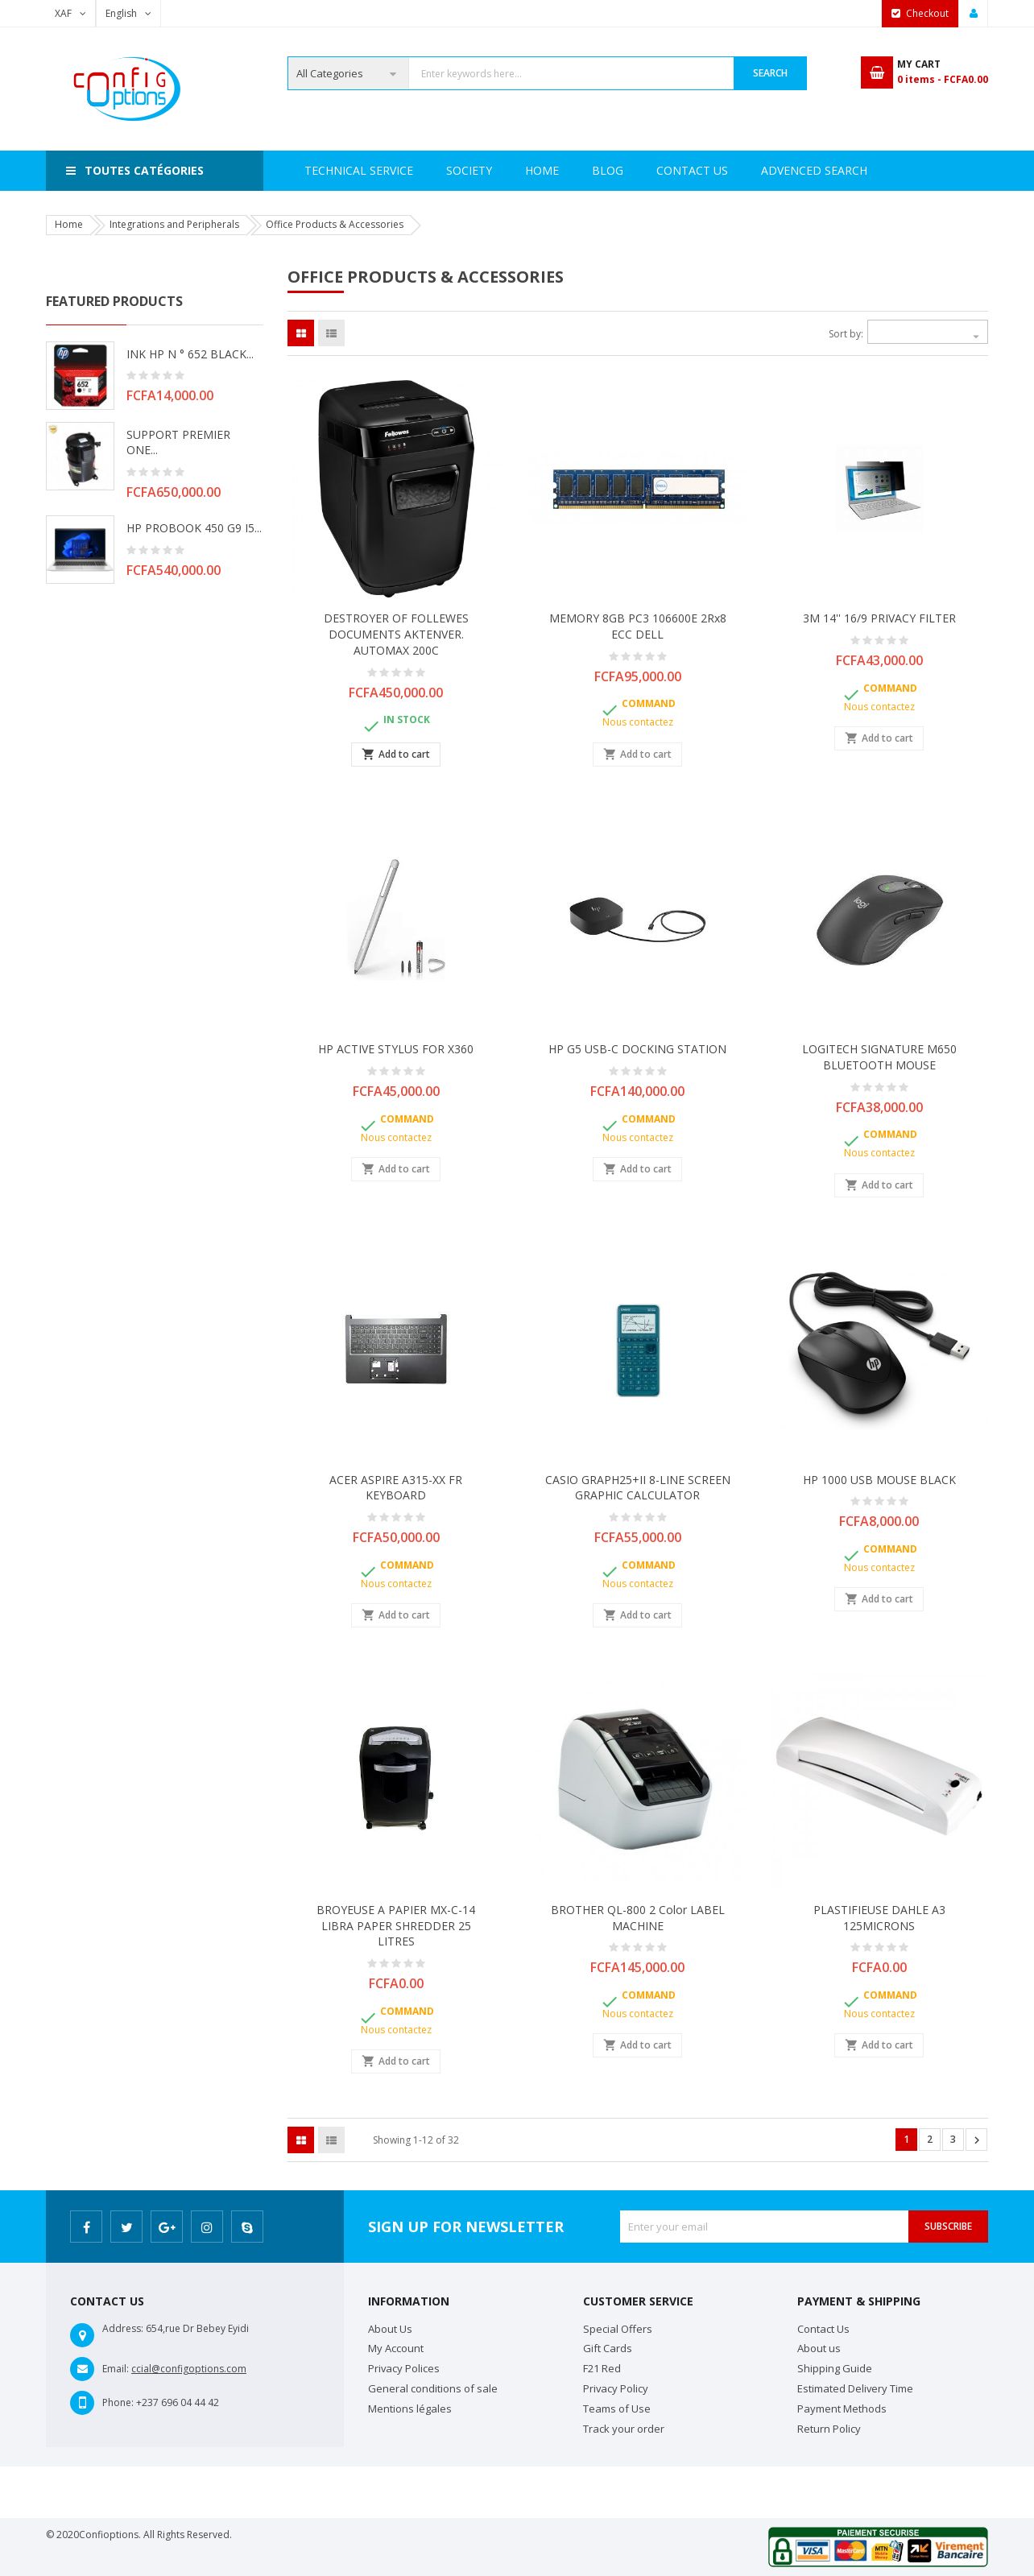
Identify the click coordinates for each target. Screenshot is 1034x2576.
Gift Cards (607, 2348)
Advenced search (645, 170)
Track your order (623, 2428)
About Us (390, 2329)
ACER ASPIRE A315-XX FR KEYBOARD (395, 1487)
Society (394, 170)
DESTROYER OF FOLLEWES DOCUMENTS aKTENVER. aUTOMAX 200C (396, 634)
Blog (856, 170)
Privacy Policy (615, 2388)
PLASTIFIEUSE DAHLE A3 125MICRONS (879, 1917)
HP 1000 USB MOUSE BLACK (879, 1479)
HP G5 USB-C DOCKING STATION (637, 1048)
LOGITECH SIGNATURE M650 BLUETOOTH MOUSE (879, 1057)
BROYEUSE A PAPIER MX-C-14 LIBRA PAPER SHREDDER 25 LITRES (395, 1926)
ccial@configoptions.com (188, 2368)
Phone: (118, 2402)
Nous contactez (637, 722)
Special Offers (617, 2329)
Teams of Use (617, 2408)
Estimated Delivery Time (855, 2388)
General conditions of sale (433, 2388)
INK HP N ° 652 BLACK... (190, 354)
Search (770, 73)
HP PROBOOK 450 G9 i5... (194, 527)
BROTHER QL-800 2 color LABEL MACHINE (638, 1917)
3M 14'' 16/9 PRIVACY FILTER (879, 618)
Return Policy (829, 2428)
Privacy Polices (404, 2368)
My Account (396, 2348)
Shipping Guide (834, 2368)
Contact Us (769, 170)
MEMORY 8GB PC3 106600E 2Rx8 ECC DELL (637, 626)
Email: (115, 2368)
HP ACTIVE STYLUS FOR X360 (396, 1048)
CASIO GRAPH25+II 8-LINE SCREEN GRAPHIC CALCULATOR (637, 1487)
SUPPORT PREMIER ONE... (178, 442)
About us (819, 2348)
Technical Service (504, 170)
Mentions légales (410, 2408)
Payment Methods (842, 2408)
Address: (122, 2328)
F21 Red (602, 2368)
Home (321, 170)
